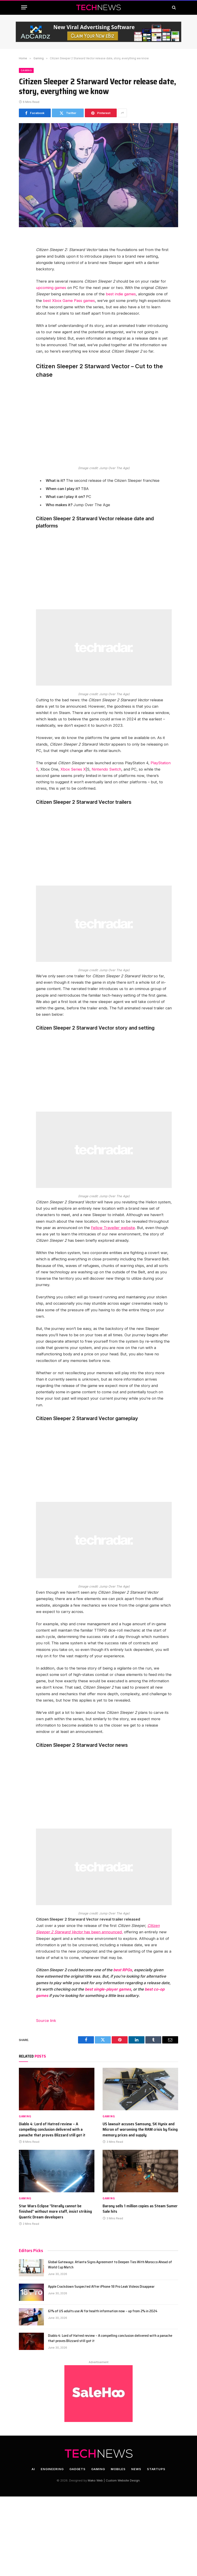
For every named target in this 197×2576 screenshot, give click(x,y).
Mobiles (118, 2469)
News (136, 2469)
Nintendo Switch (106, 769)
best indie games (121, 294)
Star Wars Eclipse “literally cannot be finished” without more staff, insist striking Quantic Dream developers (55, 2211)
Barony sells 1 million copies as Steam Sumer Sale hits (140, 2208)
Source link (46, 2020)
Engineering (52, 2469)
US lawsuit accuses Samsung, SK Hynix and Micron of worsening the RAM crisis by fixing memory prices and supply (140, 2129)
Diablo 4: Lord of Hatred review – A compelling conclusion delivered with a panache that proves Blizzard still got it (52, 2129)
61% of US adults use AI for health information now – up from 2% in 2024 (102, 2311)
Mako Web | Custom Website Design (114, 2480)
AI (33, 2469)
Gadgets (77, 2469)
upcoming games (51, 287)
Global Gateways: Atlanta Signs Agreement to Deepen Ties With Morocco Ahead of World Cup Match (110, 2265)
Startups (156, 2469)
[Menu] (24, 7)
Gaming (26, 70)
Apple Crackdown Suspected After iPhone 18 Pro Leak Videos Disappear (101, 2286)
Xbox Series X (73, 769)
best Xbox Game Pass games (69, 300)
